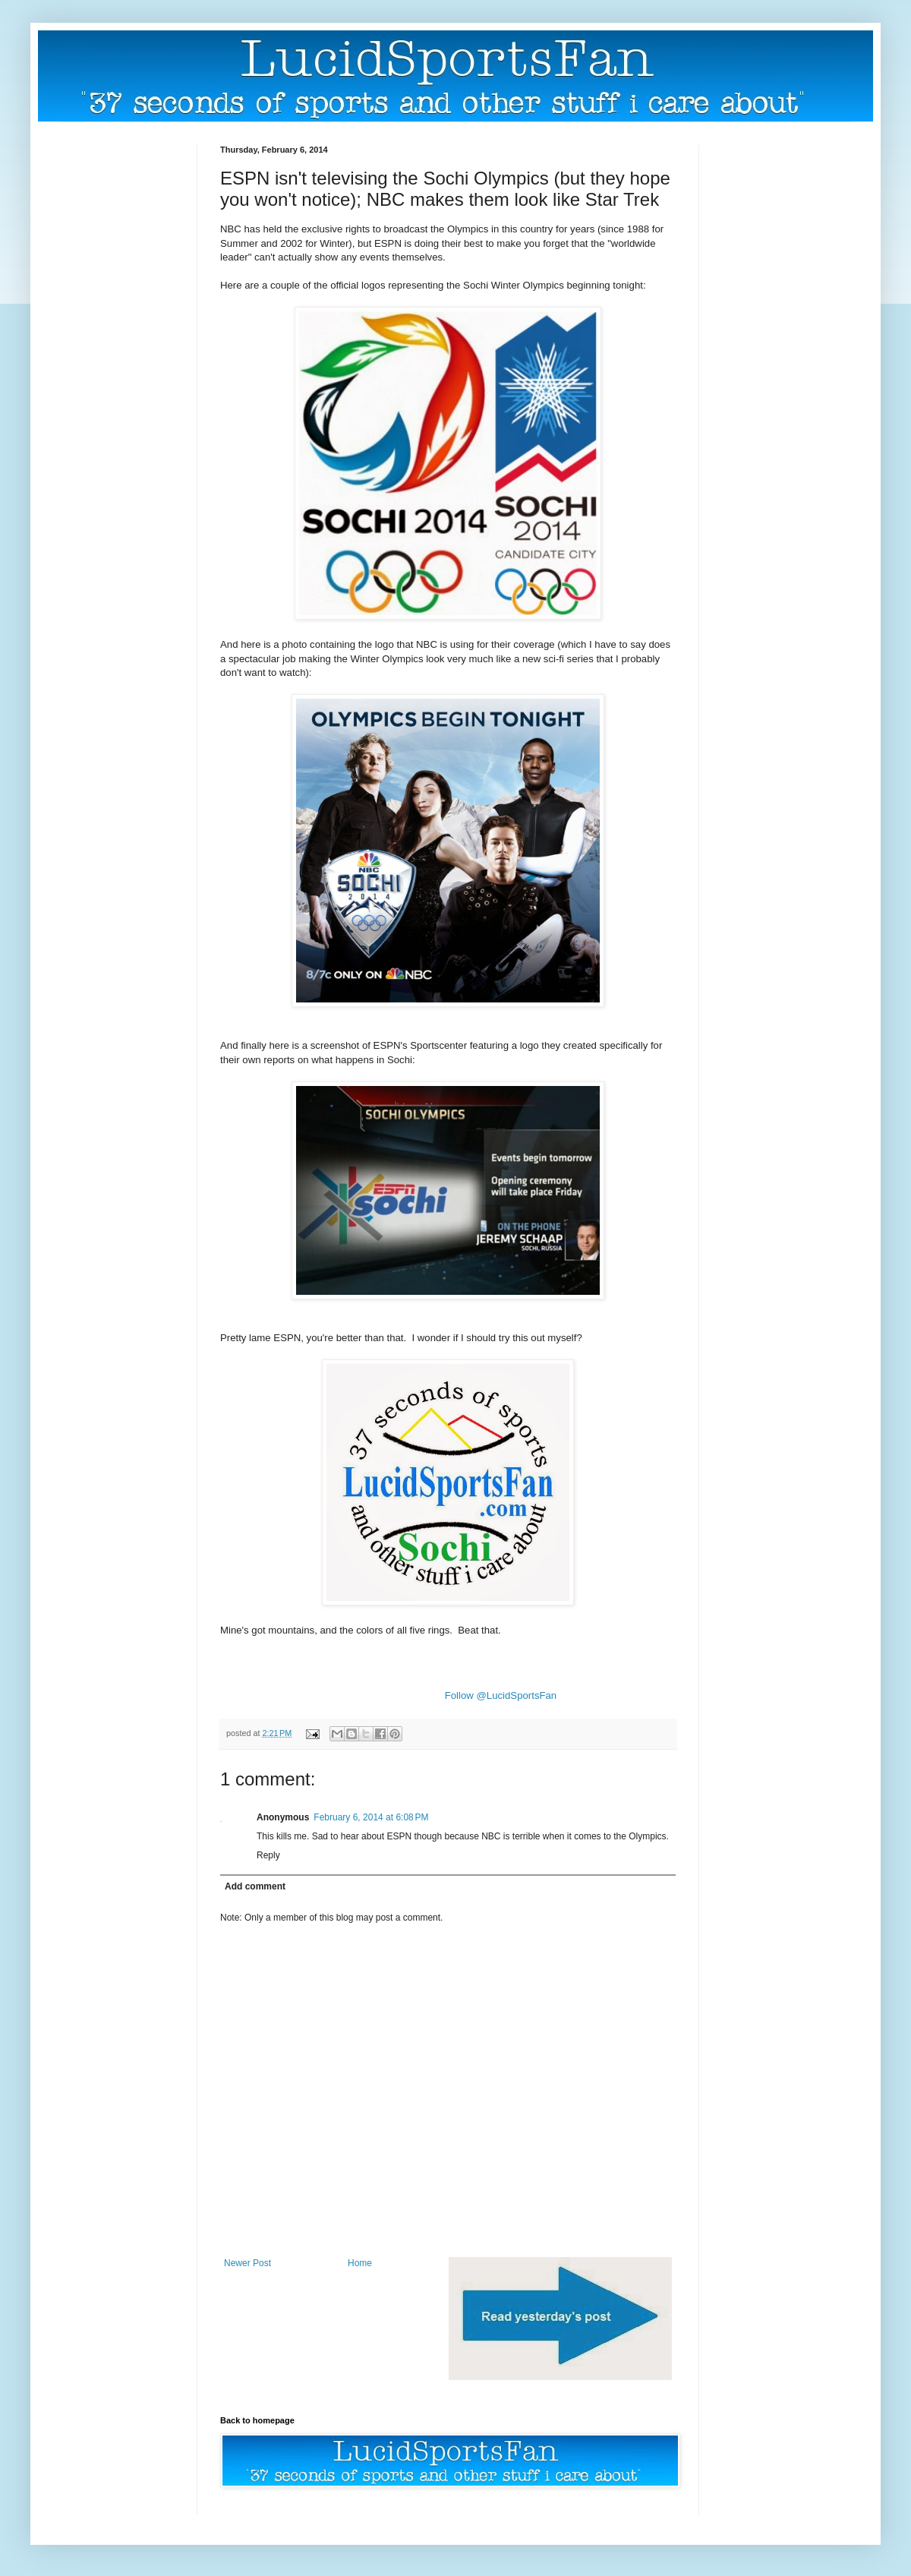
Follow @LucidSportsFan (501, 1695)
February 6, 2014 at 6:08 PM (371, 1817)
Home (360, 2263)
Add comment (255, 1886)
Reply (268, 1855)
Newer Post (247, 2263)
